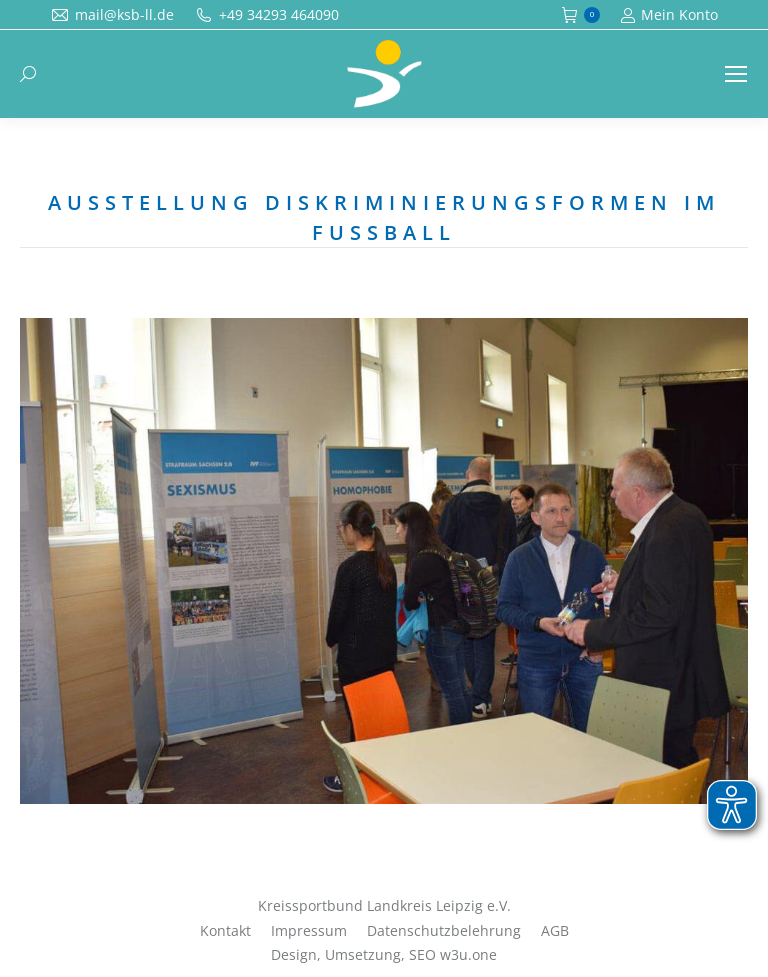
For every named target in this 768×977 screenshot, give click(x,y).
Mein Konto (669, 15)
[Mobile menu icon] (736, 74)
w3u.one (468, 954)
